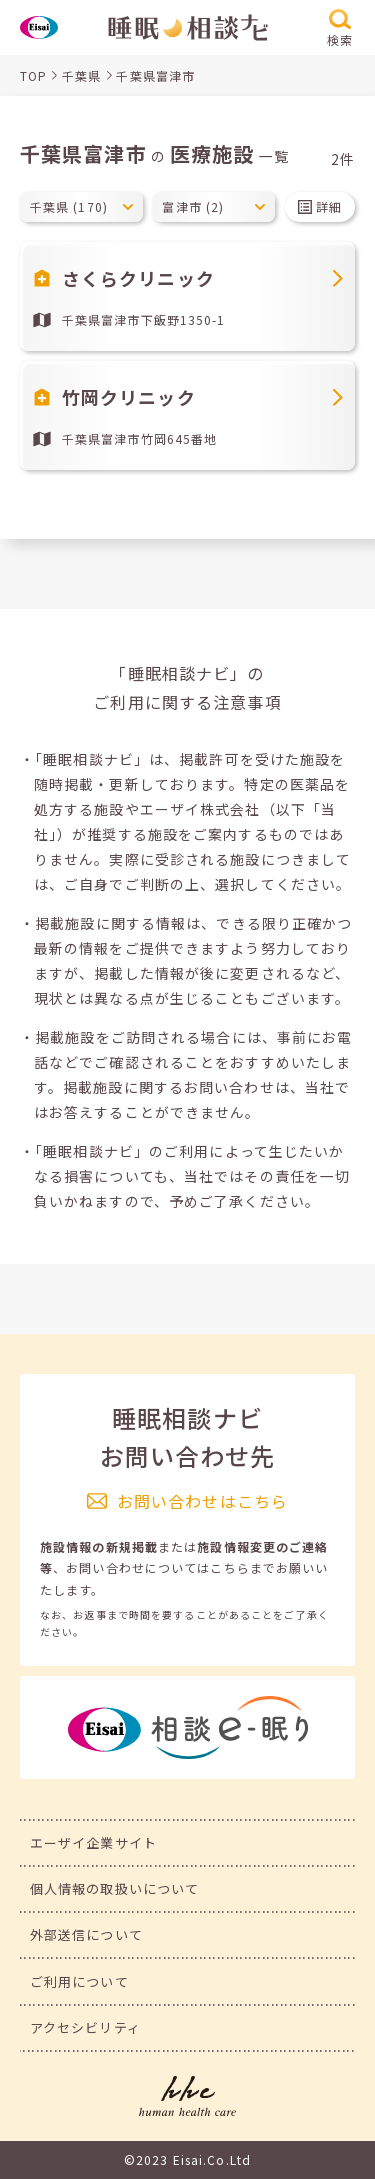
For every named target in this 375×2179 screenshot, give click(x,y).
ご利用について (79, 1981)
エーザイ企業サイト (93, 1842)
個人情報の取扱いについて (114, 1888)
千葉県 (81, 75)
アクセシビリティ (85, 2027)
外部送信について (86, 1934)
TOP (33, 75)
